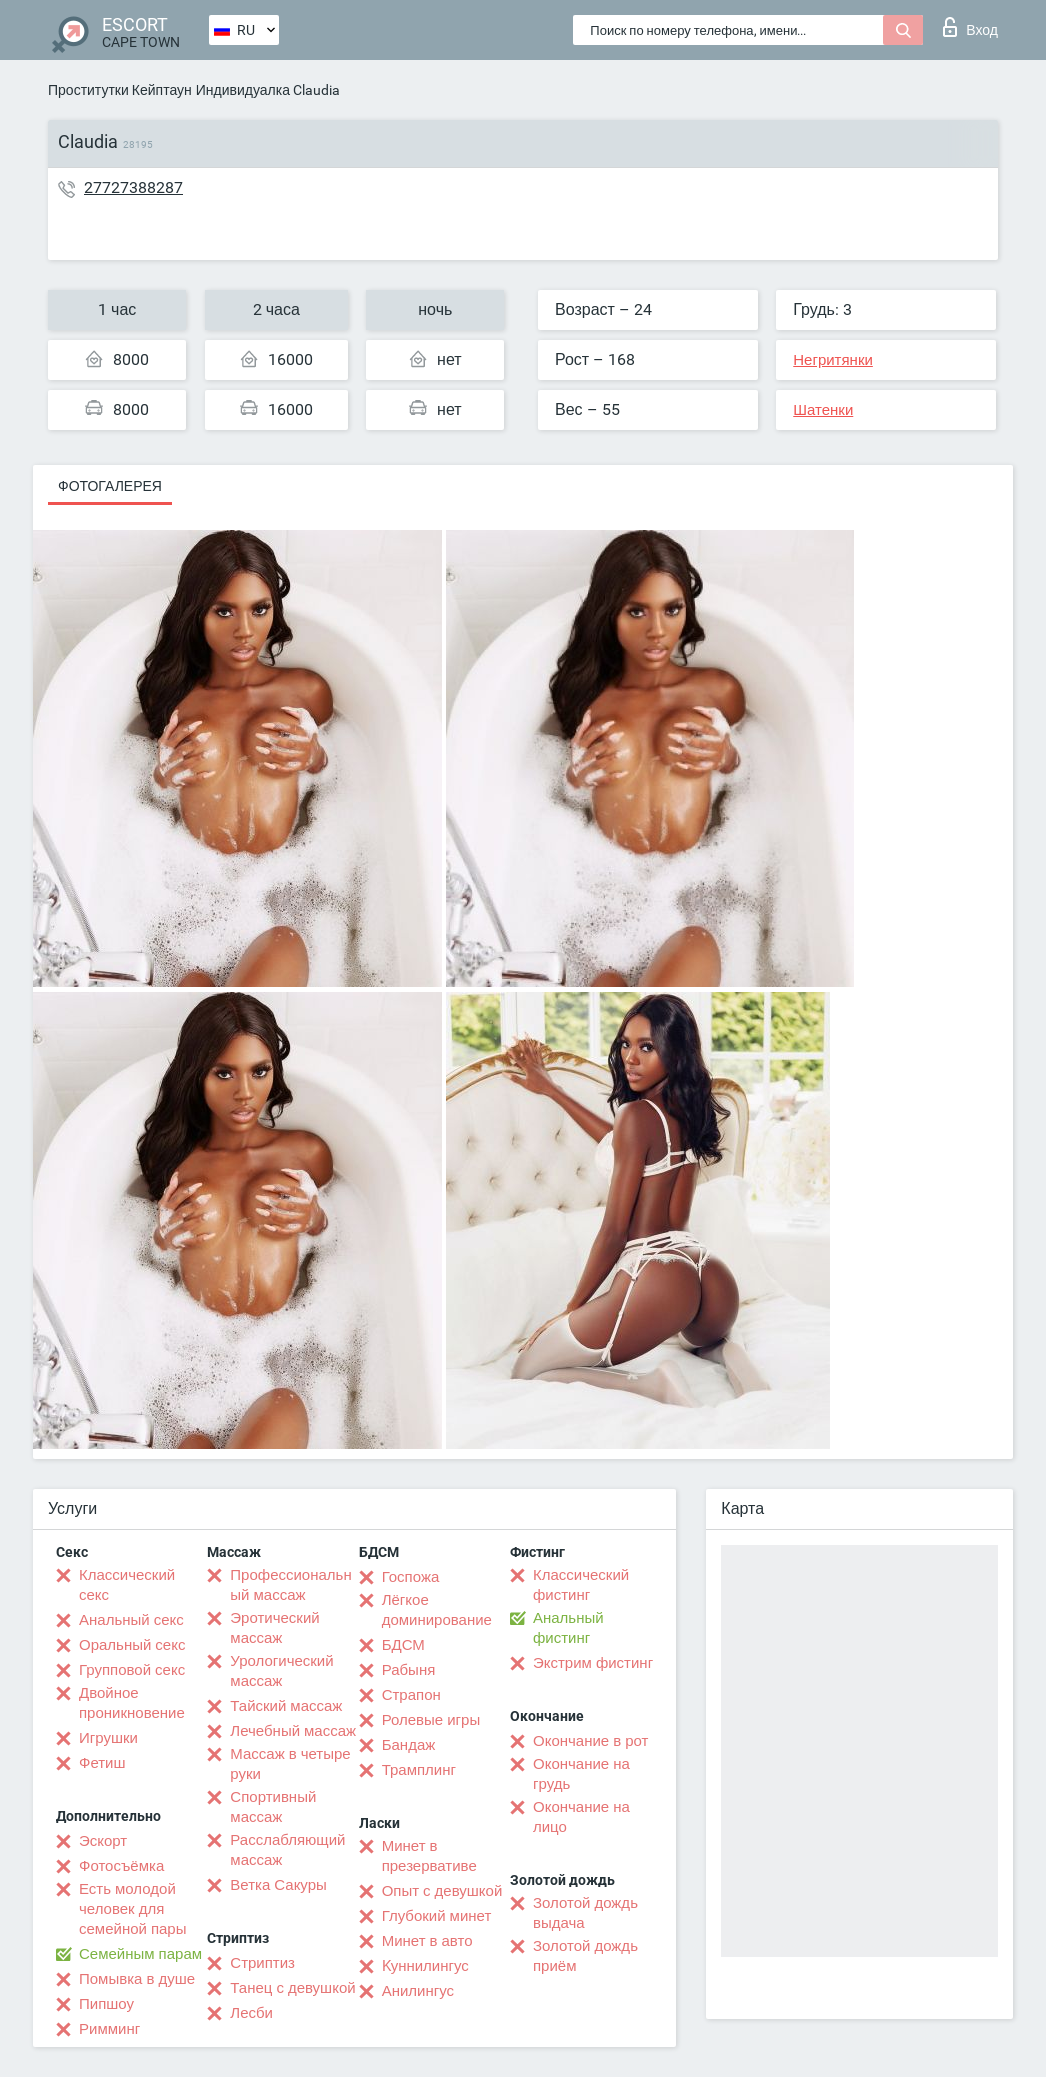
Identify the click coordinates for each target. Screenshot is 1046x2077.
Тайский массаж (286, 1706)
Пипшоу (106, 2004)
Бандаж (409, 1745)
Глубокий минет (437, 1916)
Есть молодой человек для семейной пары (132, 1909)
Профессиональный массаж (290, 1585)
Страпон (411, 1695)
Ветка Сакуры (278, 1885)
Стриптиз (262, 1963)
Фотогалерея (110, 486)
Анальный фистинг (568, 1628)
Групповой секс (132, 1670)
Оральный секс (132, 1645)
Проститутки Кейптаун (120, 90)
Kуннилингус (425, 1966)
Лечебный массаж (293, 1731)
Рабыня (409, 1670)
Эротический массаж (274, 1628)
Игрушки (108, 1738)
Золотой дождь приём (585, 1956)
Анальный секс (131, 1620)
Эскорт (103, 1841)
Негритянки (833, 360)
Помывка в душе (137, 1979)
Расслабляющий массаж (287, 1850)
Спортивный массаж (273, 1807)
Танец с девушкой (292, 1988)
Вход (970, 27)
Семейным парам (140, 1954)
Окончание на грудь (581, 1774)
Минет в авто (427, 1941)
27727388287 (133, 187)
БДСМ (403, 1645)
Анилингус (418, 1991)
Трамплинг (419, 1770)
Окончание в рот (590, 1741)
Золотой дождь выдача (585, 1913)
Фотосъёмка (121, 1866)
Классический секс (127, 1585)
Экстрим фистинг (593, 1663)
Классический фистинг (581, 1585)
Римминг (109, 2029)
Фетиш (102, 1763)
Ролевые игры (431, 1720)
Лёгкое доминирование (437, 1610)
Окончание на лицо (581, 1817)
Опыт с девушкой (442, 1891)
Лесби (251, 2013)
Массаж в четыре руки (290, 1764)
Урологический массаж (281, 1671)
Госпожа (411, 1577)
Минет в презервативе (429, 1856)
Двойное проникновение (132, 1703)
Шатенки (823, 410)
